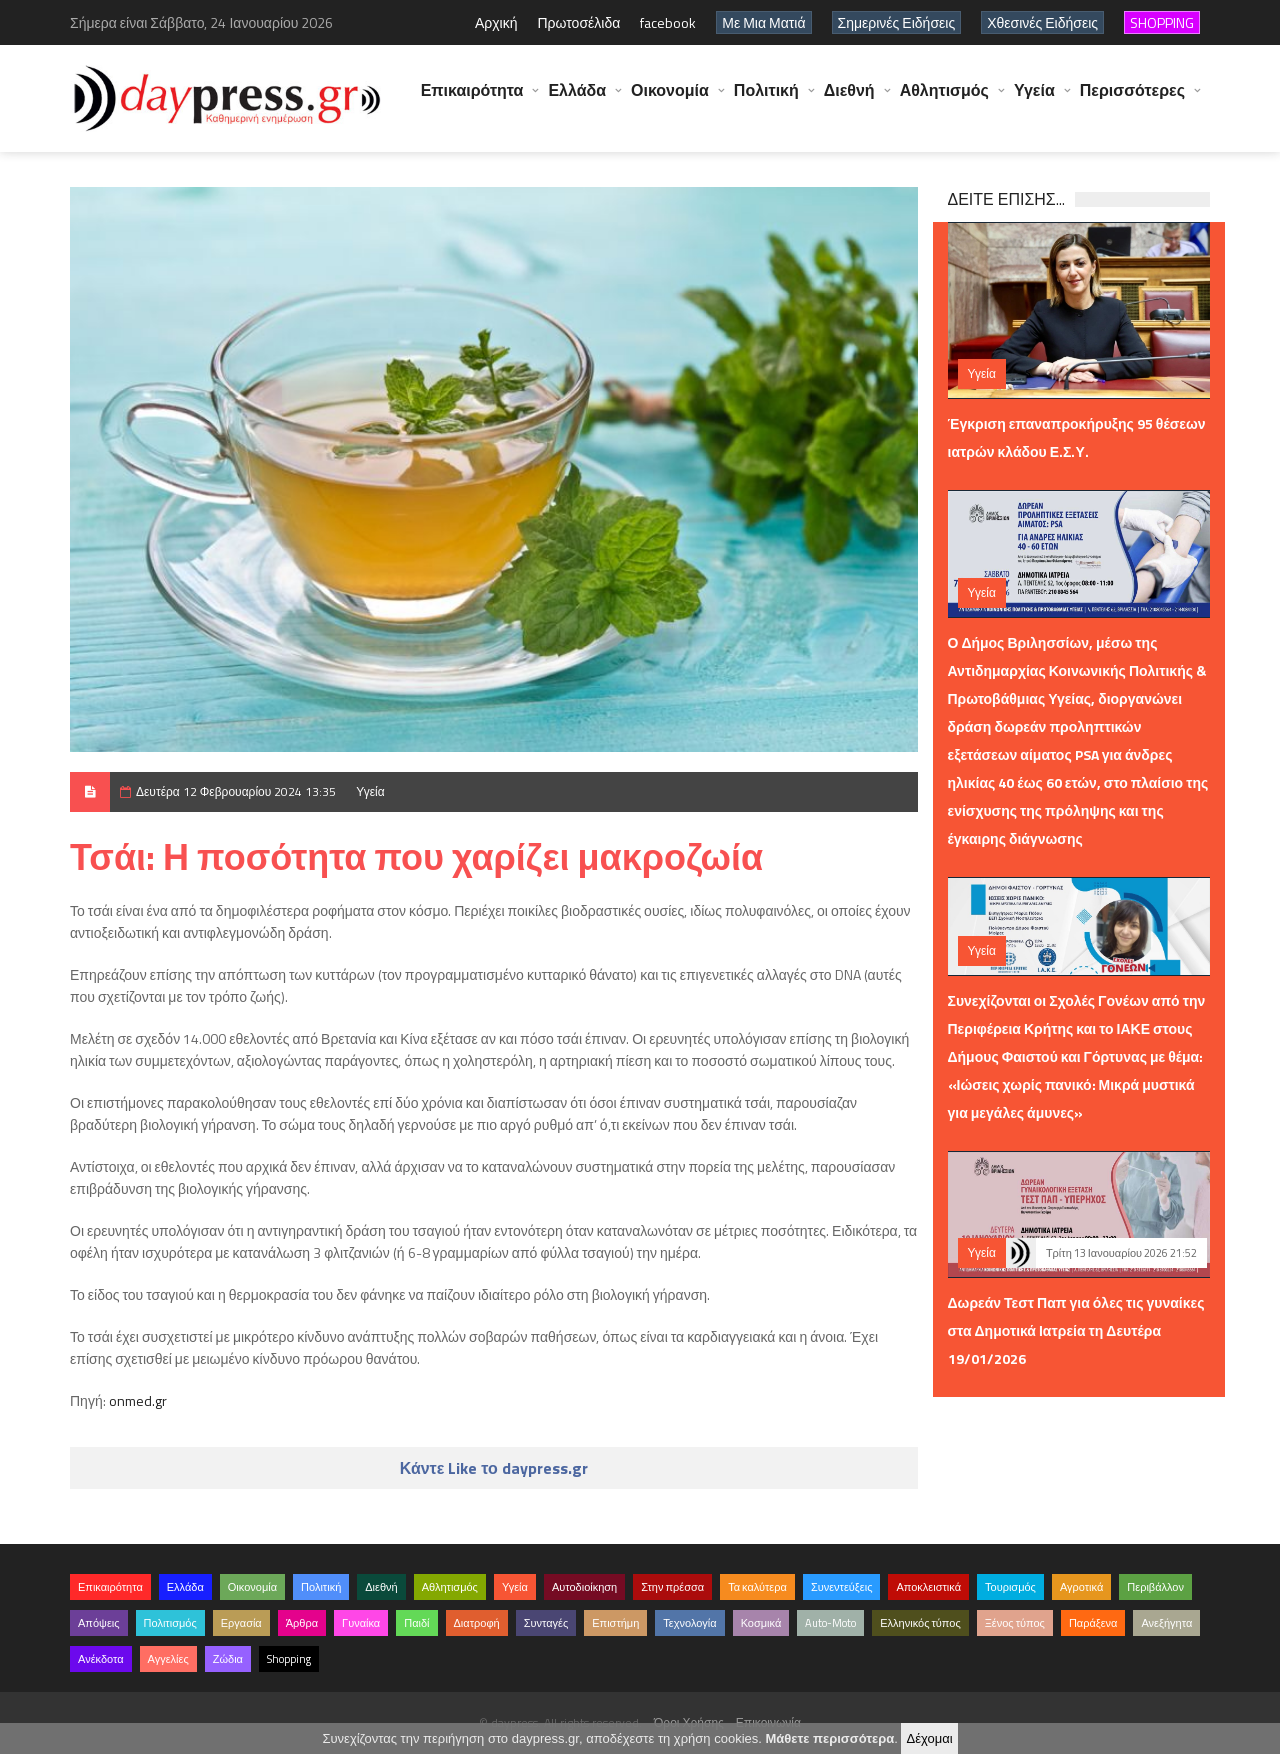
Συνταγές (546, 1623)
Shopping (289, 1659)
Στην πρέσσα (672, 1587)
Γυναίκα (361, 1623)
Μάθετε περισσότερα (829, 1738)
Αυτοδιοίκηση (584, 1587)
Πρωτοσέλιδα (578, 22)
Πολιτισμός (170, 1623)
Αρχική (496, 22)
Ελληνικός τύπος (920, 1623)
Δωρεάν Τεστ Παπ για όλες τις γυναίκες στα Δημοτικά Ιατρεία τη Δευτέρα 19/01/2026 (1076, 1330)
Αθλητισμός (944, 100)
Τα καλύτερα (757, 1587)
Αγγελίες (168, 1659)
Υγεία (1034, 100)
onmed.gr (138, 1400)
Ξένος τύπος (1015, 1623)
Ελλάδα (577, 100)
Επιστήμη (615, 1623)
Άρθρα (302, 1623)
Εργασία (241, 1623)
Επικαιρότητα (472, 100)
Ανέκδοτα (101, 1659)
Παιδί (416, 1623)
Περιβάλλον (1155, 1587)
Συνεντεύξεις (842, 1587)
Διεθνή (849, 100)
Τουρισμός (1010, 1587)
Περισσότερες (1132, 100)
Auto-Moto (830, 1623)
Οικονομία (670, 100)
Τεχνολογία (689, 1623)
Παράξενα (1093, 1623)
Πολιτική (766, 100)
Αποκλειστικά (928, 1587)
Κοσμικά (761, 1623)
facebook (668, 22)
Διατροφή (477, 1623)
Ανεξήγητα (1166, 1623)
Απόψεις (99, 1623)
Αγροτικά (1081, 1587)
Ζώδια (228, 1659)
